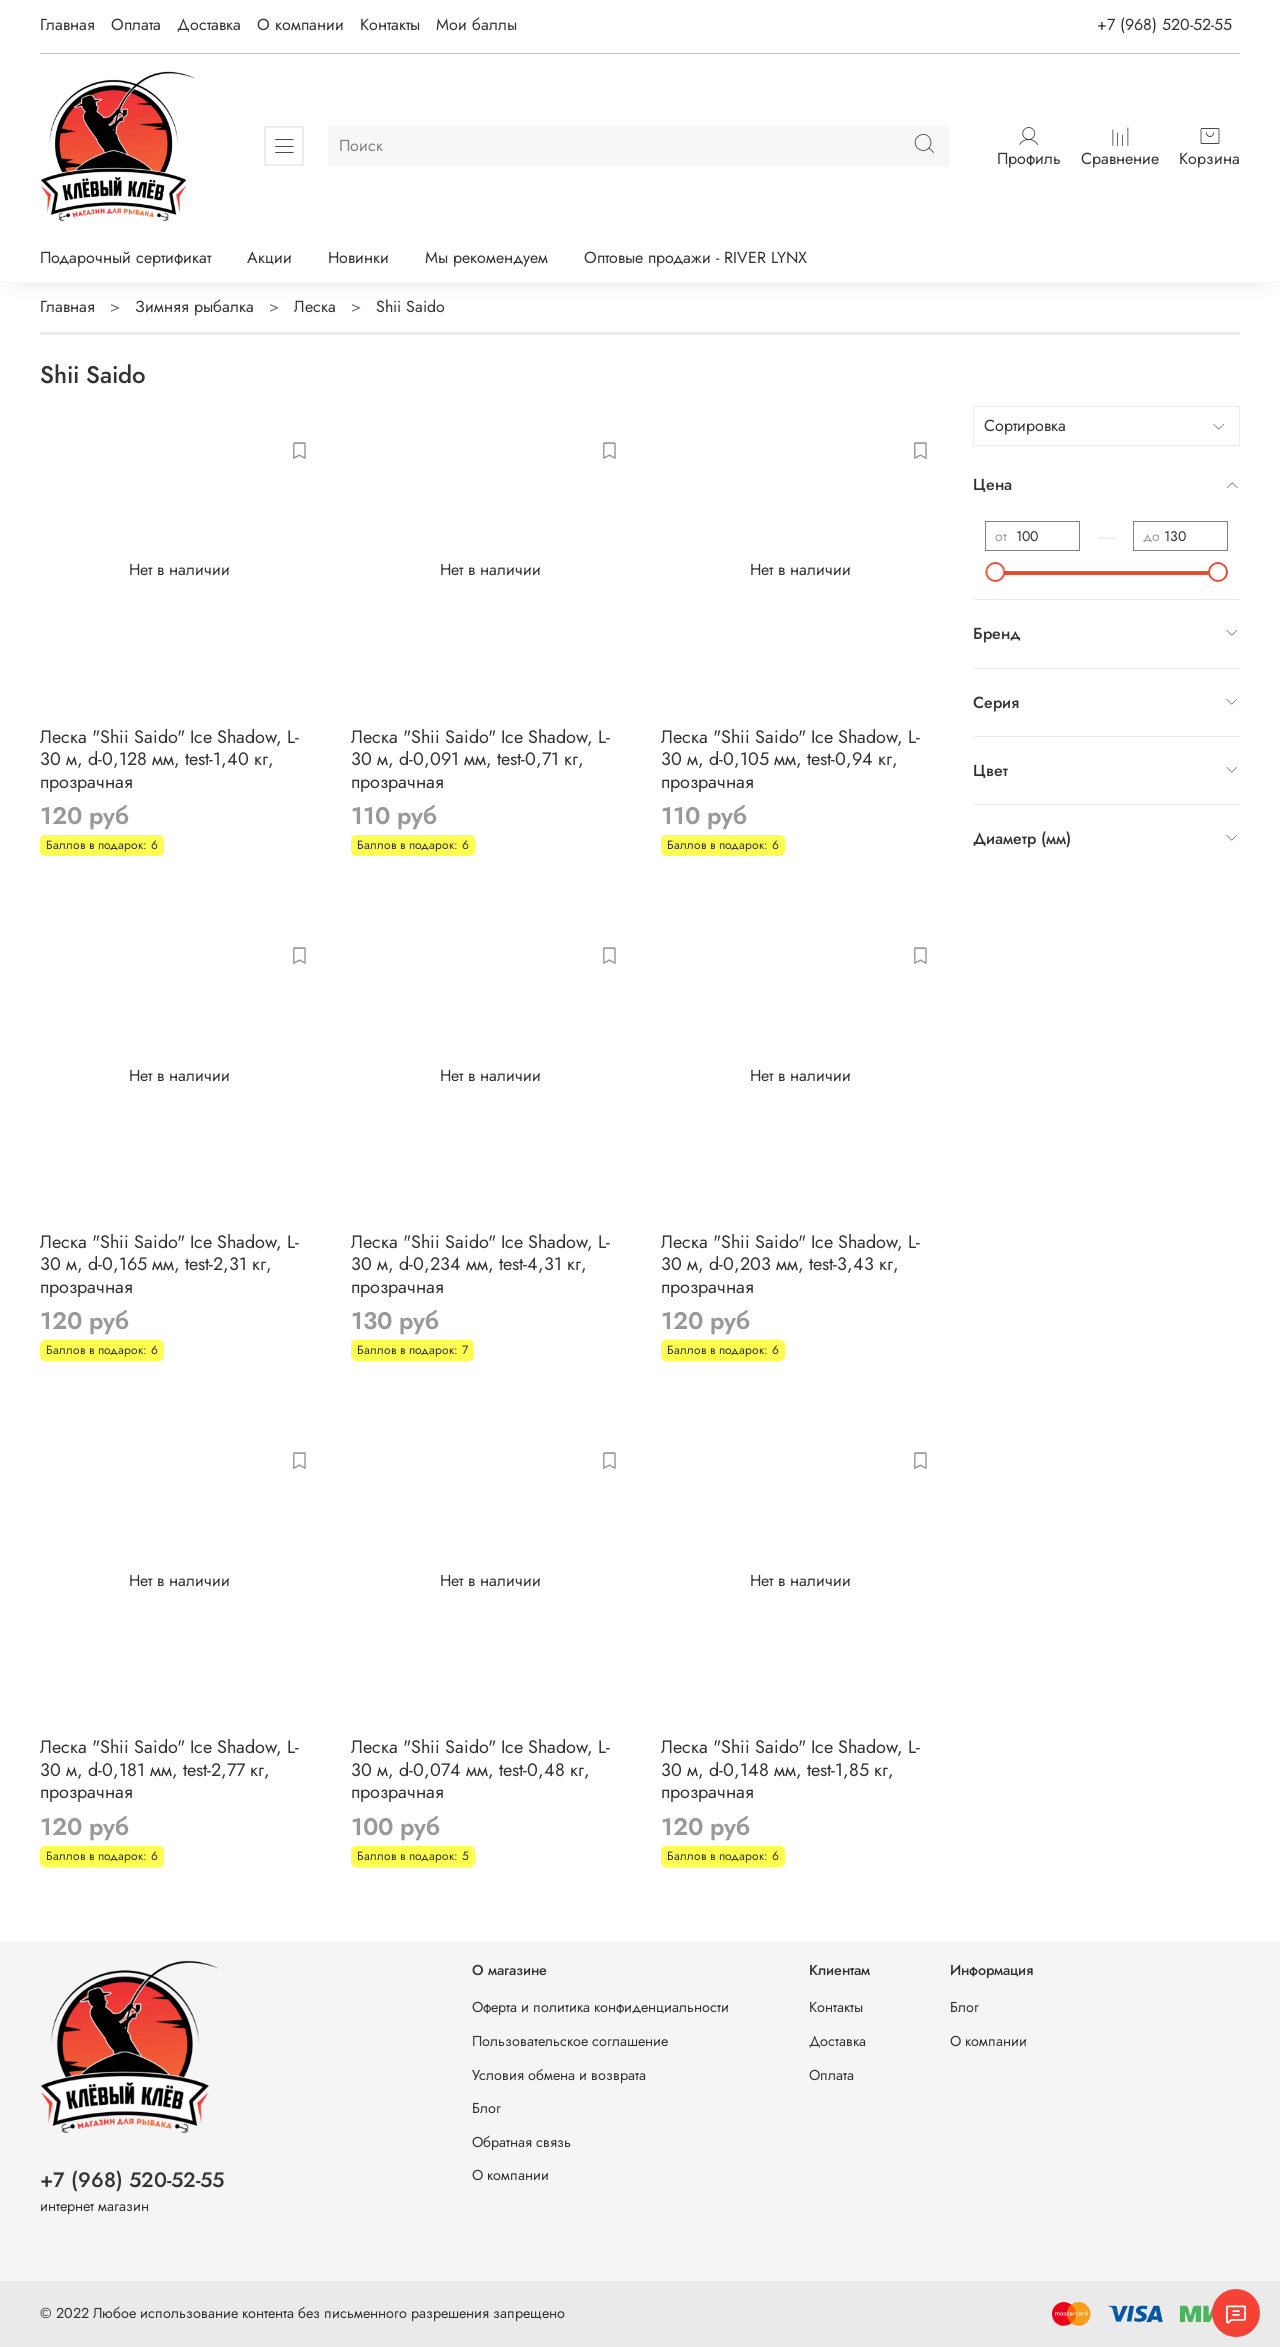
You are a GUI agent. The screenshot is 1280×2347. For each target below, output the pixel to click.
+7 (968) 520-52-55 (1164, 24)
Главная (67, 24)
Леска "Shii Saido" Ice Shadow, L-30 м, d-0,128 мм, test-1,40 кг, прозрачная (169, 759)
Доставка (209, 24)
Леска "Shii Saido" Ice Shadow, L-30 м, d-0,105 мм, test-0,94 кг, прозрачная (790, 759)
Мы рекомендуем (486, 257)
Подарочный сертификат (125, 257)
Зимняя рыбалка (194, 306)
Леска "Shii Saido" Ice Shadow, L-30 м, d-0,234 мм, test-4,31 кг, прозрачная (480, 1264)
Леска (315, 306)
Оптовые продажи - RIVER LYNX (695, 257)
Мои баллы (476, 24)
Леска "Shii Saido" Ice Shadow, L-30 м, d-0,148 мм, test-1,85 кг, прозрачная (790, 1769)
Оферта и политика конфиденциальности (600, 2007)
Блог (486, 2108)
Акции (269, 257)
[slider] (995, 572)
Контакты (390, 24)
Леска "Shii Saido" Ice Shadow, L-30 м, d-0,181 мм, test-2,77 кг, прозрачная (169, 1769)
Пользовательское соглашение (570, 2041)
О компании (300, 24)
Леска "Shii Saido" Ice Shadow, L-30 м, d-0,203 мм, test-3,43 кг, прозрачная (790, 1264)
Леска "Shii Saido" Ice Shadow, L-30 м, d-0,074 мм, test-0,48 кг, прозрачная (480, 1769)
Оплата (136, 24)
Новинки (358, 257)
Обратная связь (521, 2142)
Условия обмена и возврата (559, 2075)
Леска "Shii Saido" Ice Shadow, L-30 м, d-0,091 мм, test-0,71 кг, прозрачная (480, 759)
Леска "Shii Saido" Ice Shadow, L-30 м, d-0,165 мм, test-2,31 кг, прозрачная (169, 1264)
